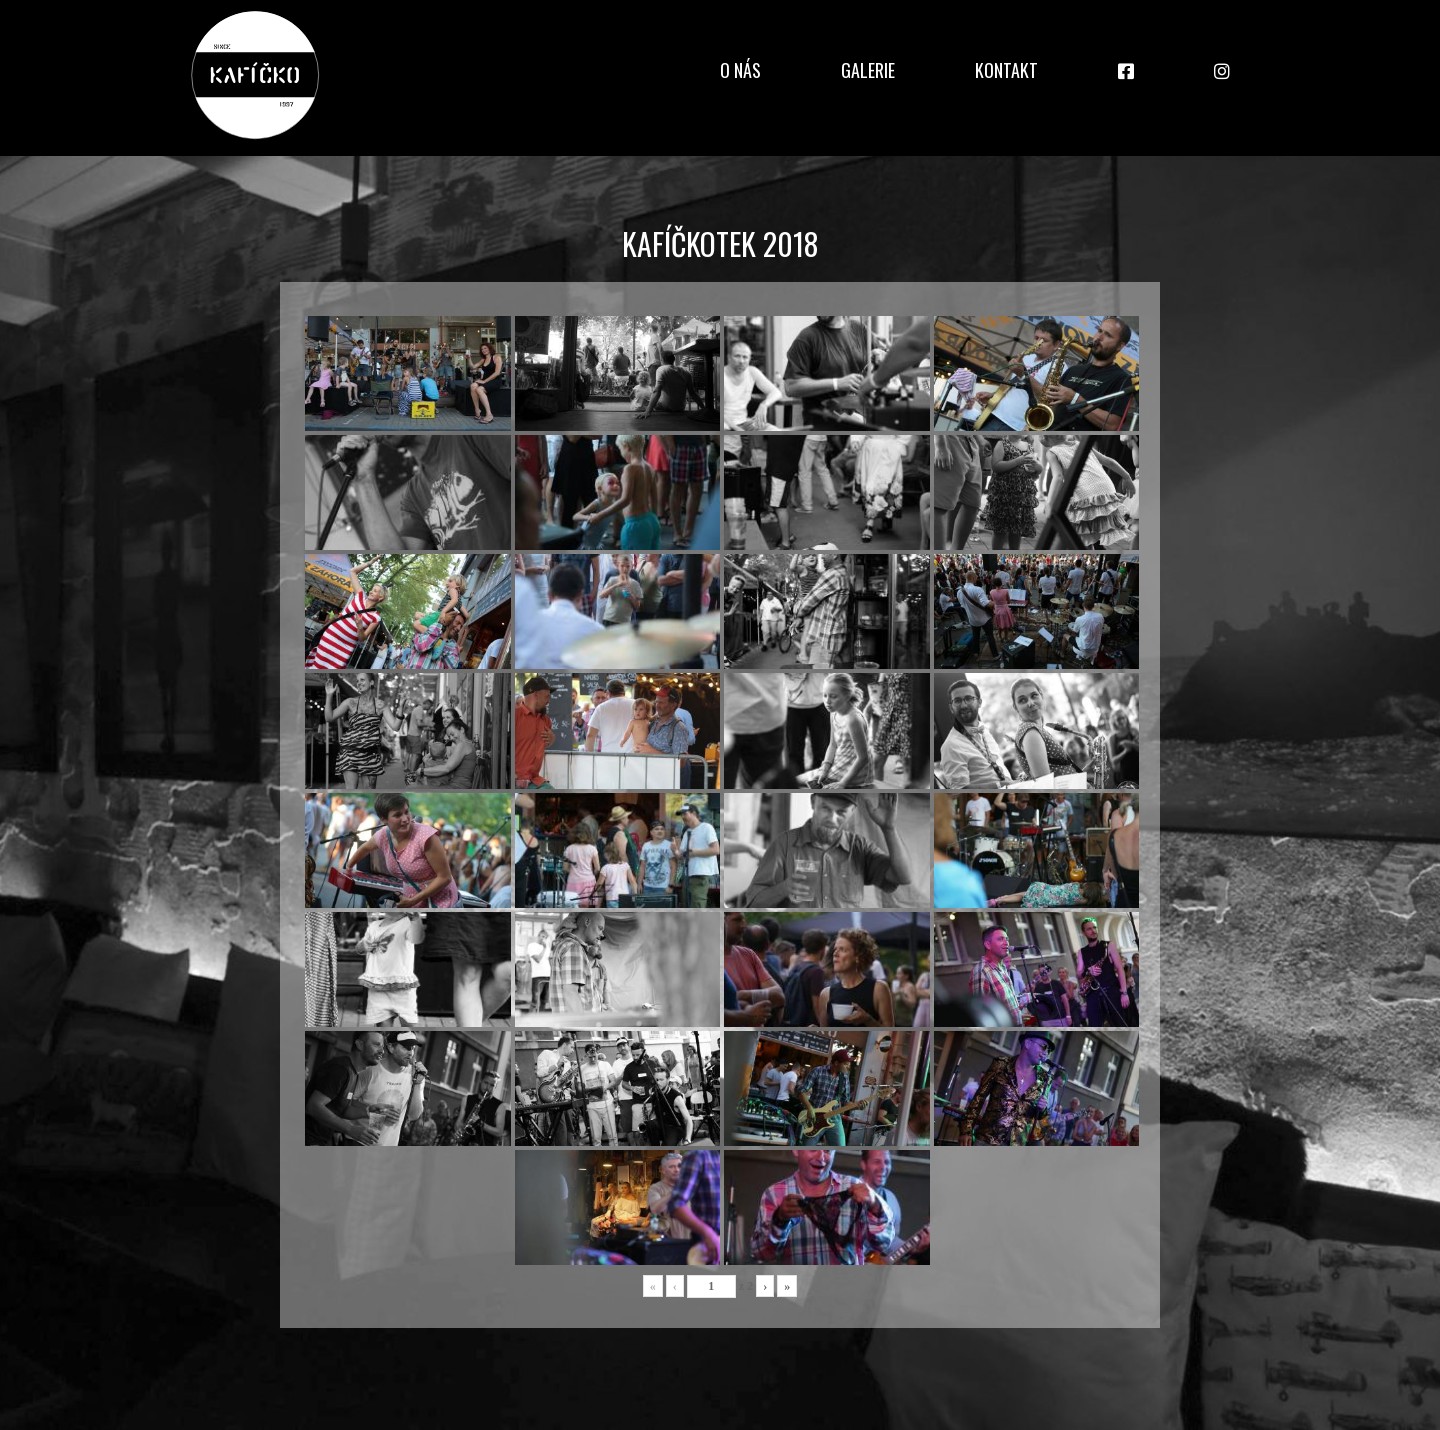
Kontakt (1006, 70)
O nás (740, 70)
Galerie (868, 70)
